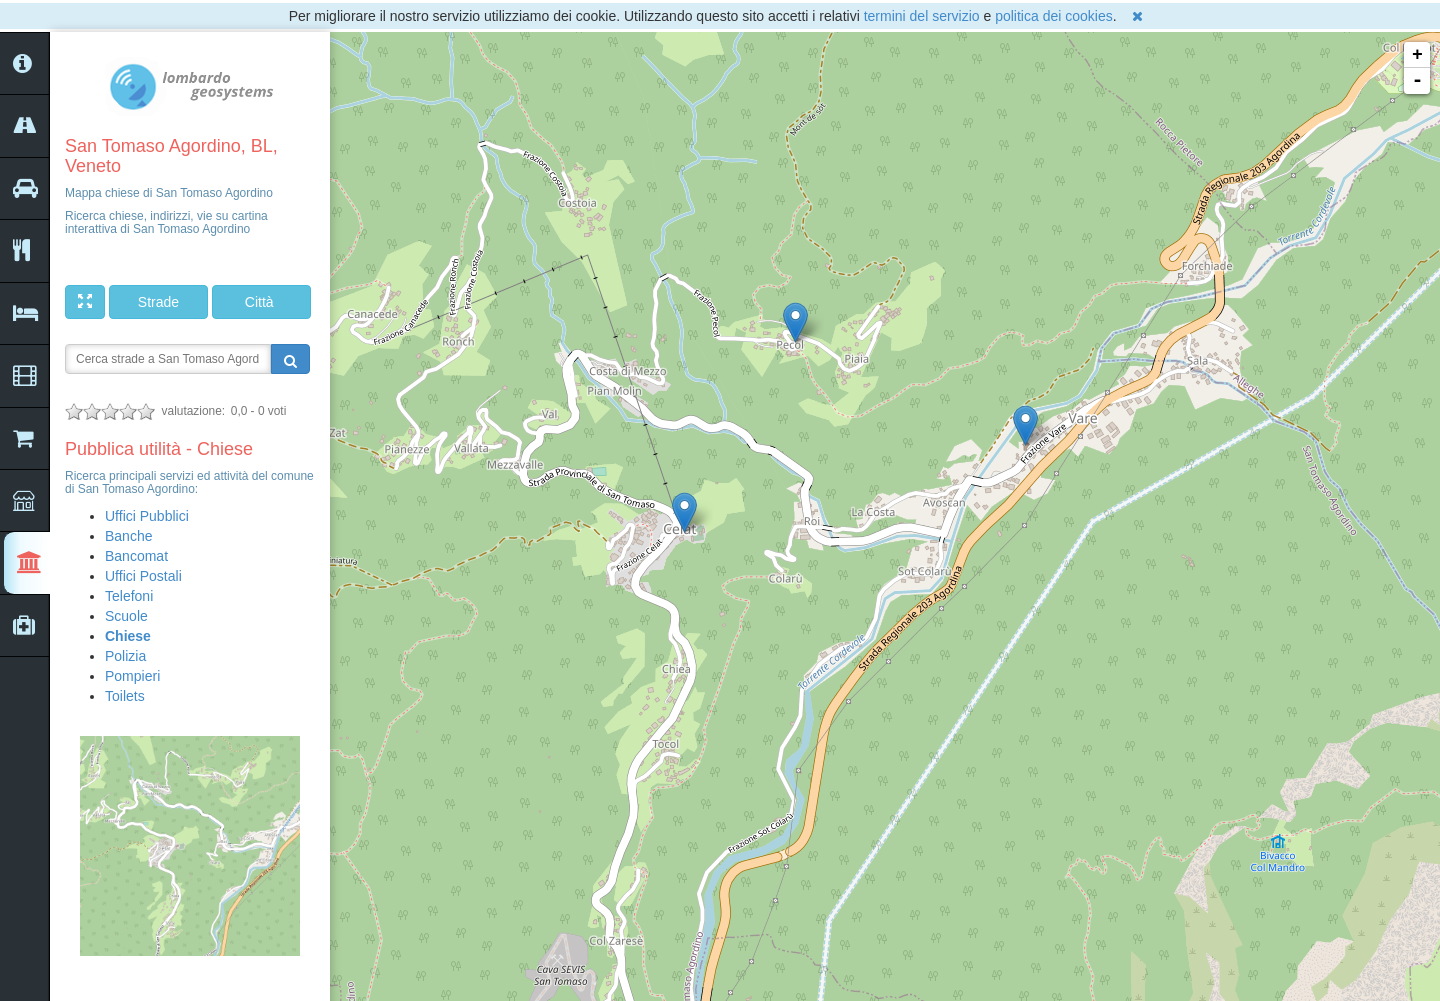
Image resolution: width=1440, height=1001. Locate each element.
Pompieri (132, 676)
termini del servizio (922, 16)
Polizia (125, 656)
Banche (128, 536)
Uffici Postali (143, 576)
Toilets (125, 696)
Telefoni (129, 596)
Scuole (126, 616)
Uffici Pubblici (147, 516)
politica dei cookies (1054, 16)
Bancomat (136, 556)
